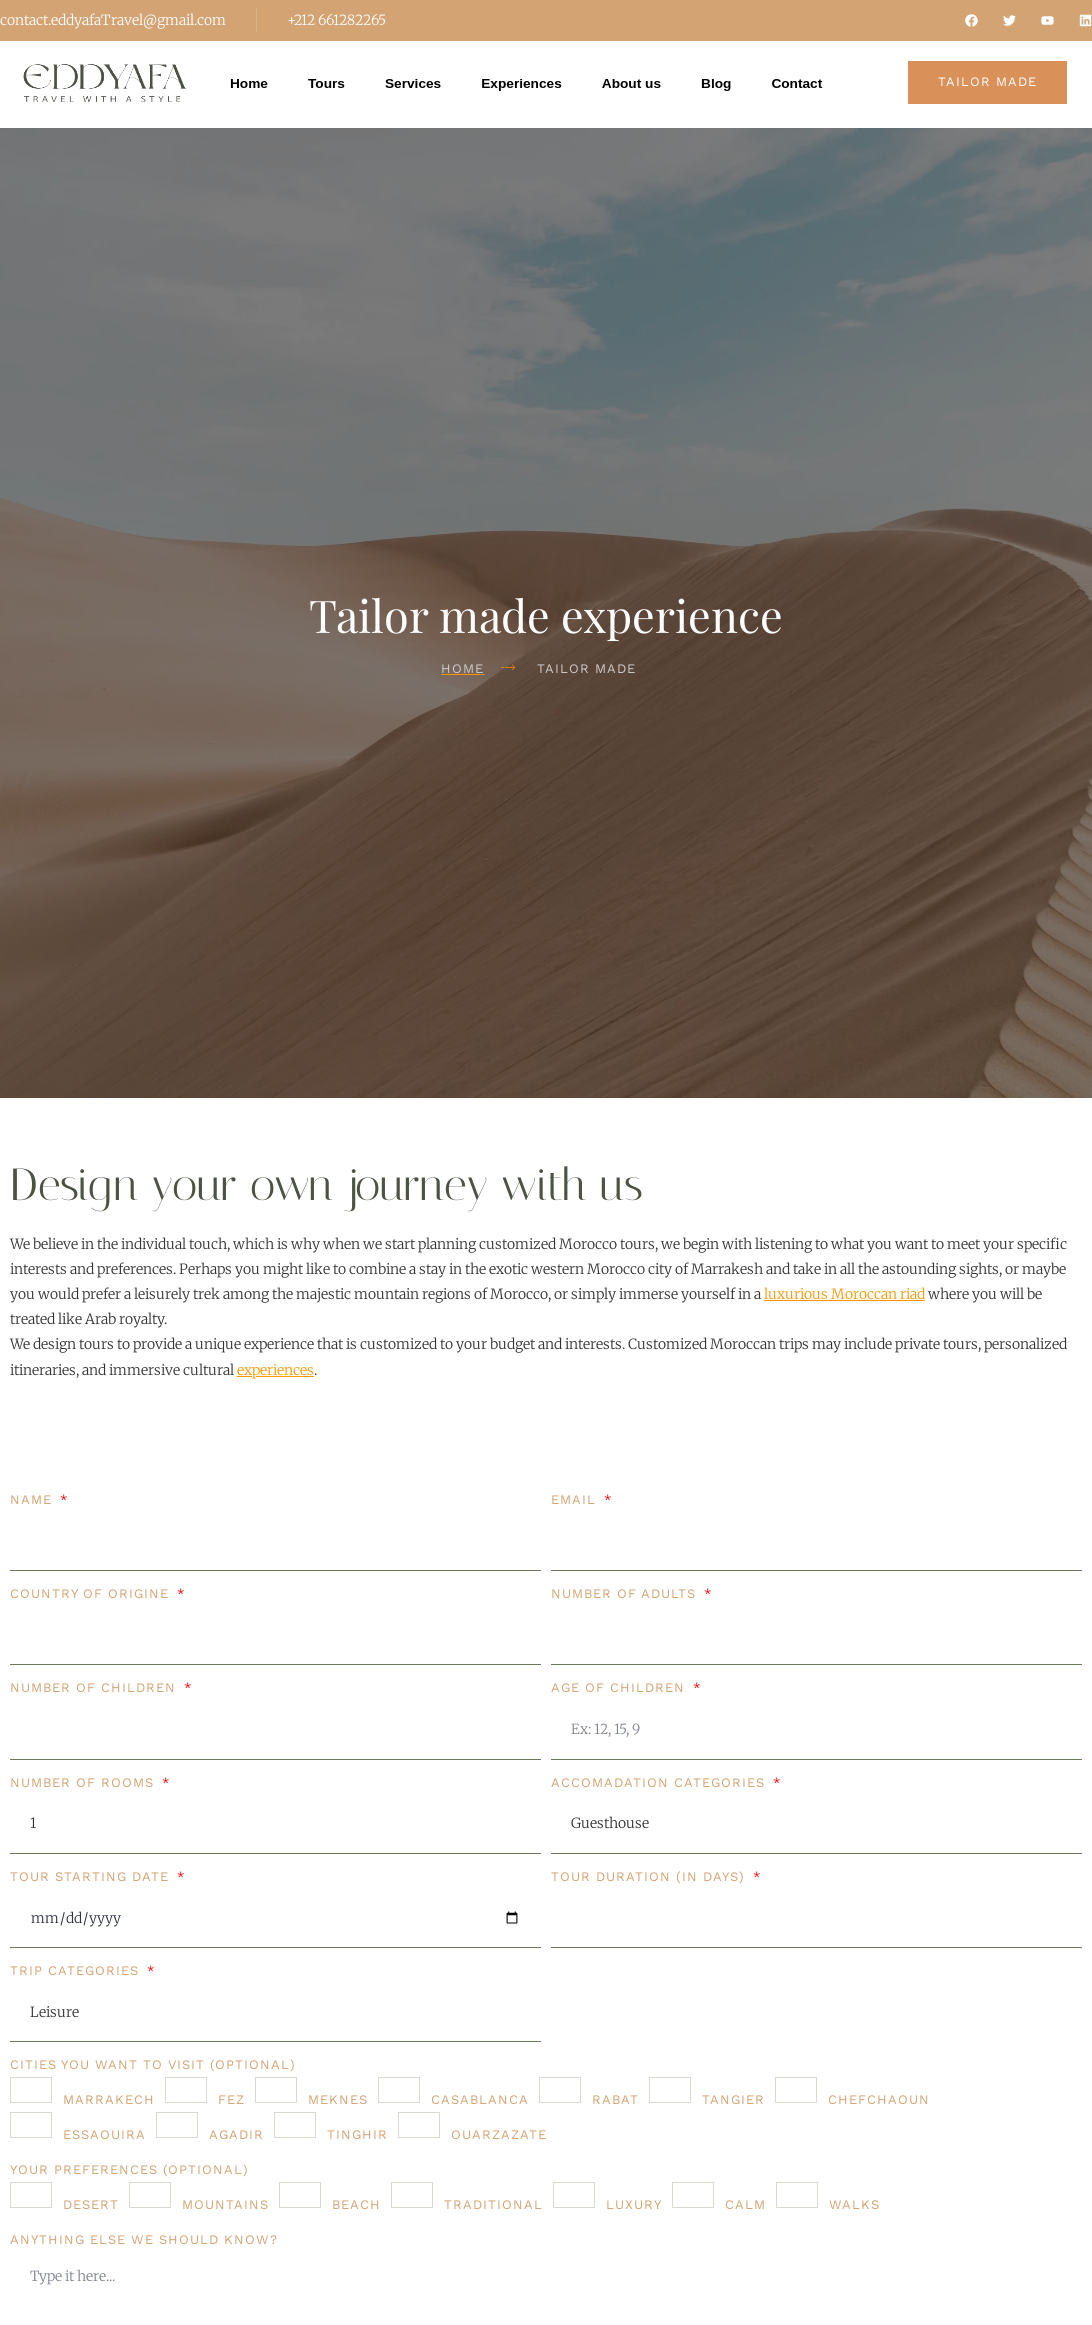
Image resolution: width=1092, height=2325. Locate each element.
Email (576, 1499)
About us (637, 84)
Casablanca (480, 2099)
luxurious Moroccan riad (844, 1294)
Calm (745, 2204)
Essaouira (104, 2134)
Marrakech (109, 2099)
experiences (275, 1370)
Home (249, 84)
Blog (723, 84)
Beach (356, 2204)
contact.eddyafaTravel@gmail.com (113, 20)
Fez (231, 2099)
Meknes (338, 2099)
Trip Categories (77, 1970)
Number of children (95, 1687)
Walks (854, 2204)
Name (33, 1499)
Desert (91, 2204)
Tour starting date (92, 1876)
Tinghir (357, 2134)
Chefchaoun (879, 2099)
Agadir (236, 2134)
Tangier (733, 2099)
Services (416, 84)
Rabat (615, 2099)
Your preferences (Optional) (129, 2169)
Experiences (525, 84)
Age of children (620, 1687)
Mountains (225, 2204)
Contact (805, 84)
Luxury (634, 2204)
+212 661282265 (336, 20)
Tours (328, 84)
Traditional (493, 2204)
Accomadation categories (660, 1782)
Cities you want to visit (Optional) (153, 2064)
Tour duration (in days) (650, 1876)
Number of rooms (84, 1782)
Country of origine (92, 1593)
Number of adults (626, 1593)
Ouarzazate (499, 2134)
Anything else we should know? (144, 2239)
